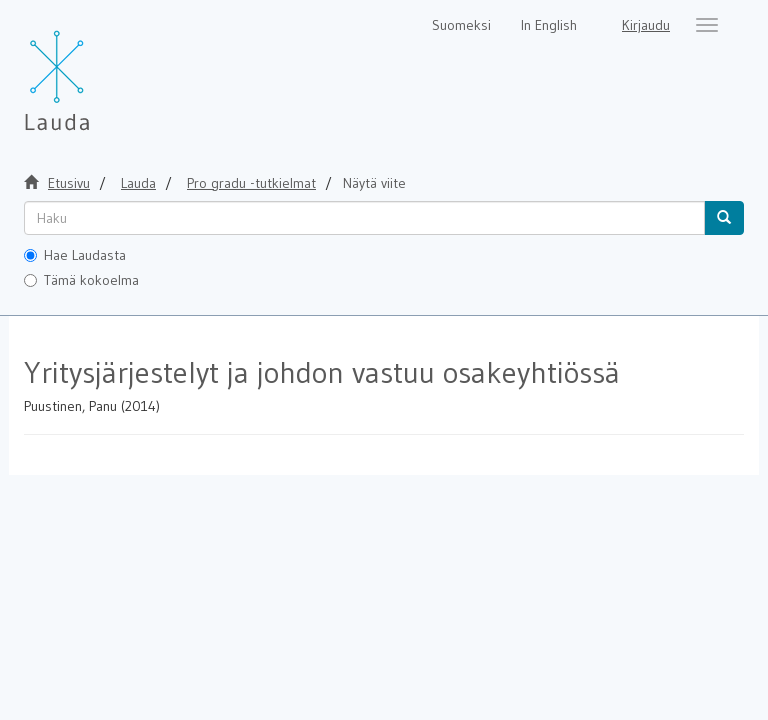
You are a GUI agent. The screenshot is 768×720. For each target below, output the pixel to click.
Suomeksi (461, 25)
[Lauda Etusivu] (99, 70)
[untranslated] (364, 218)
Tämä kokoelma (81, 280)
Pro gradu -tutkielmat (251, 183)
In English (549, 25)
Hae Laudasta (75, 255)
